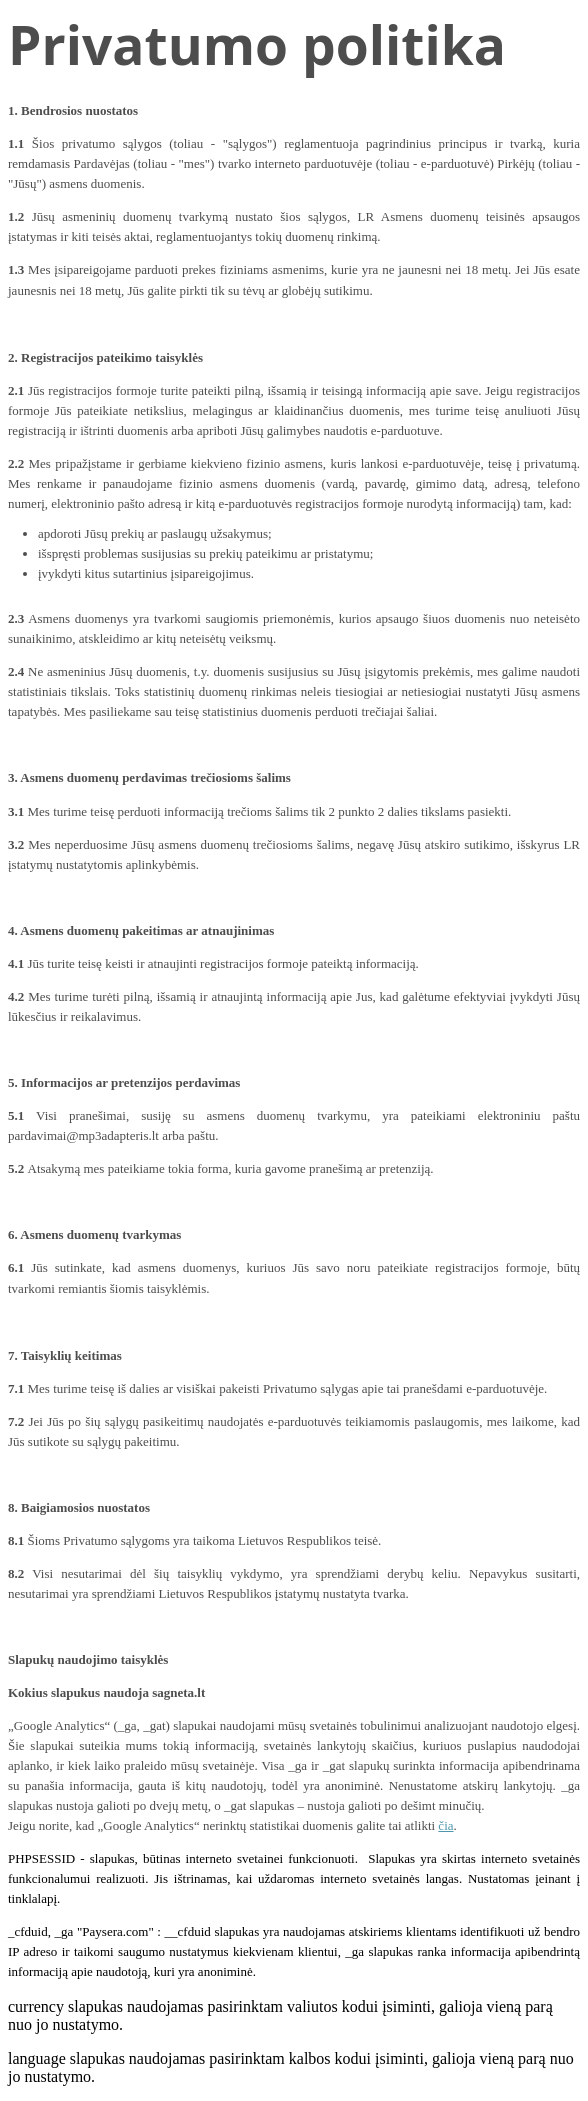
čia (445, 1825)
